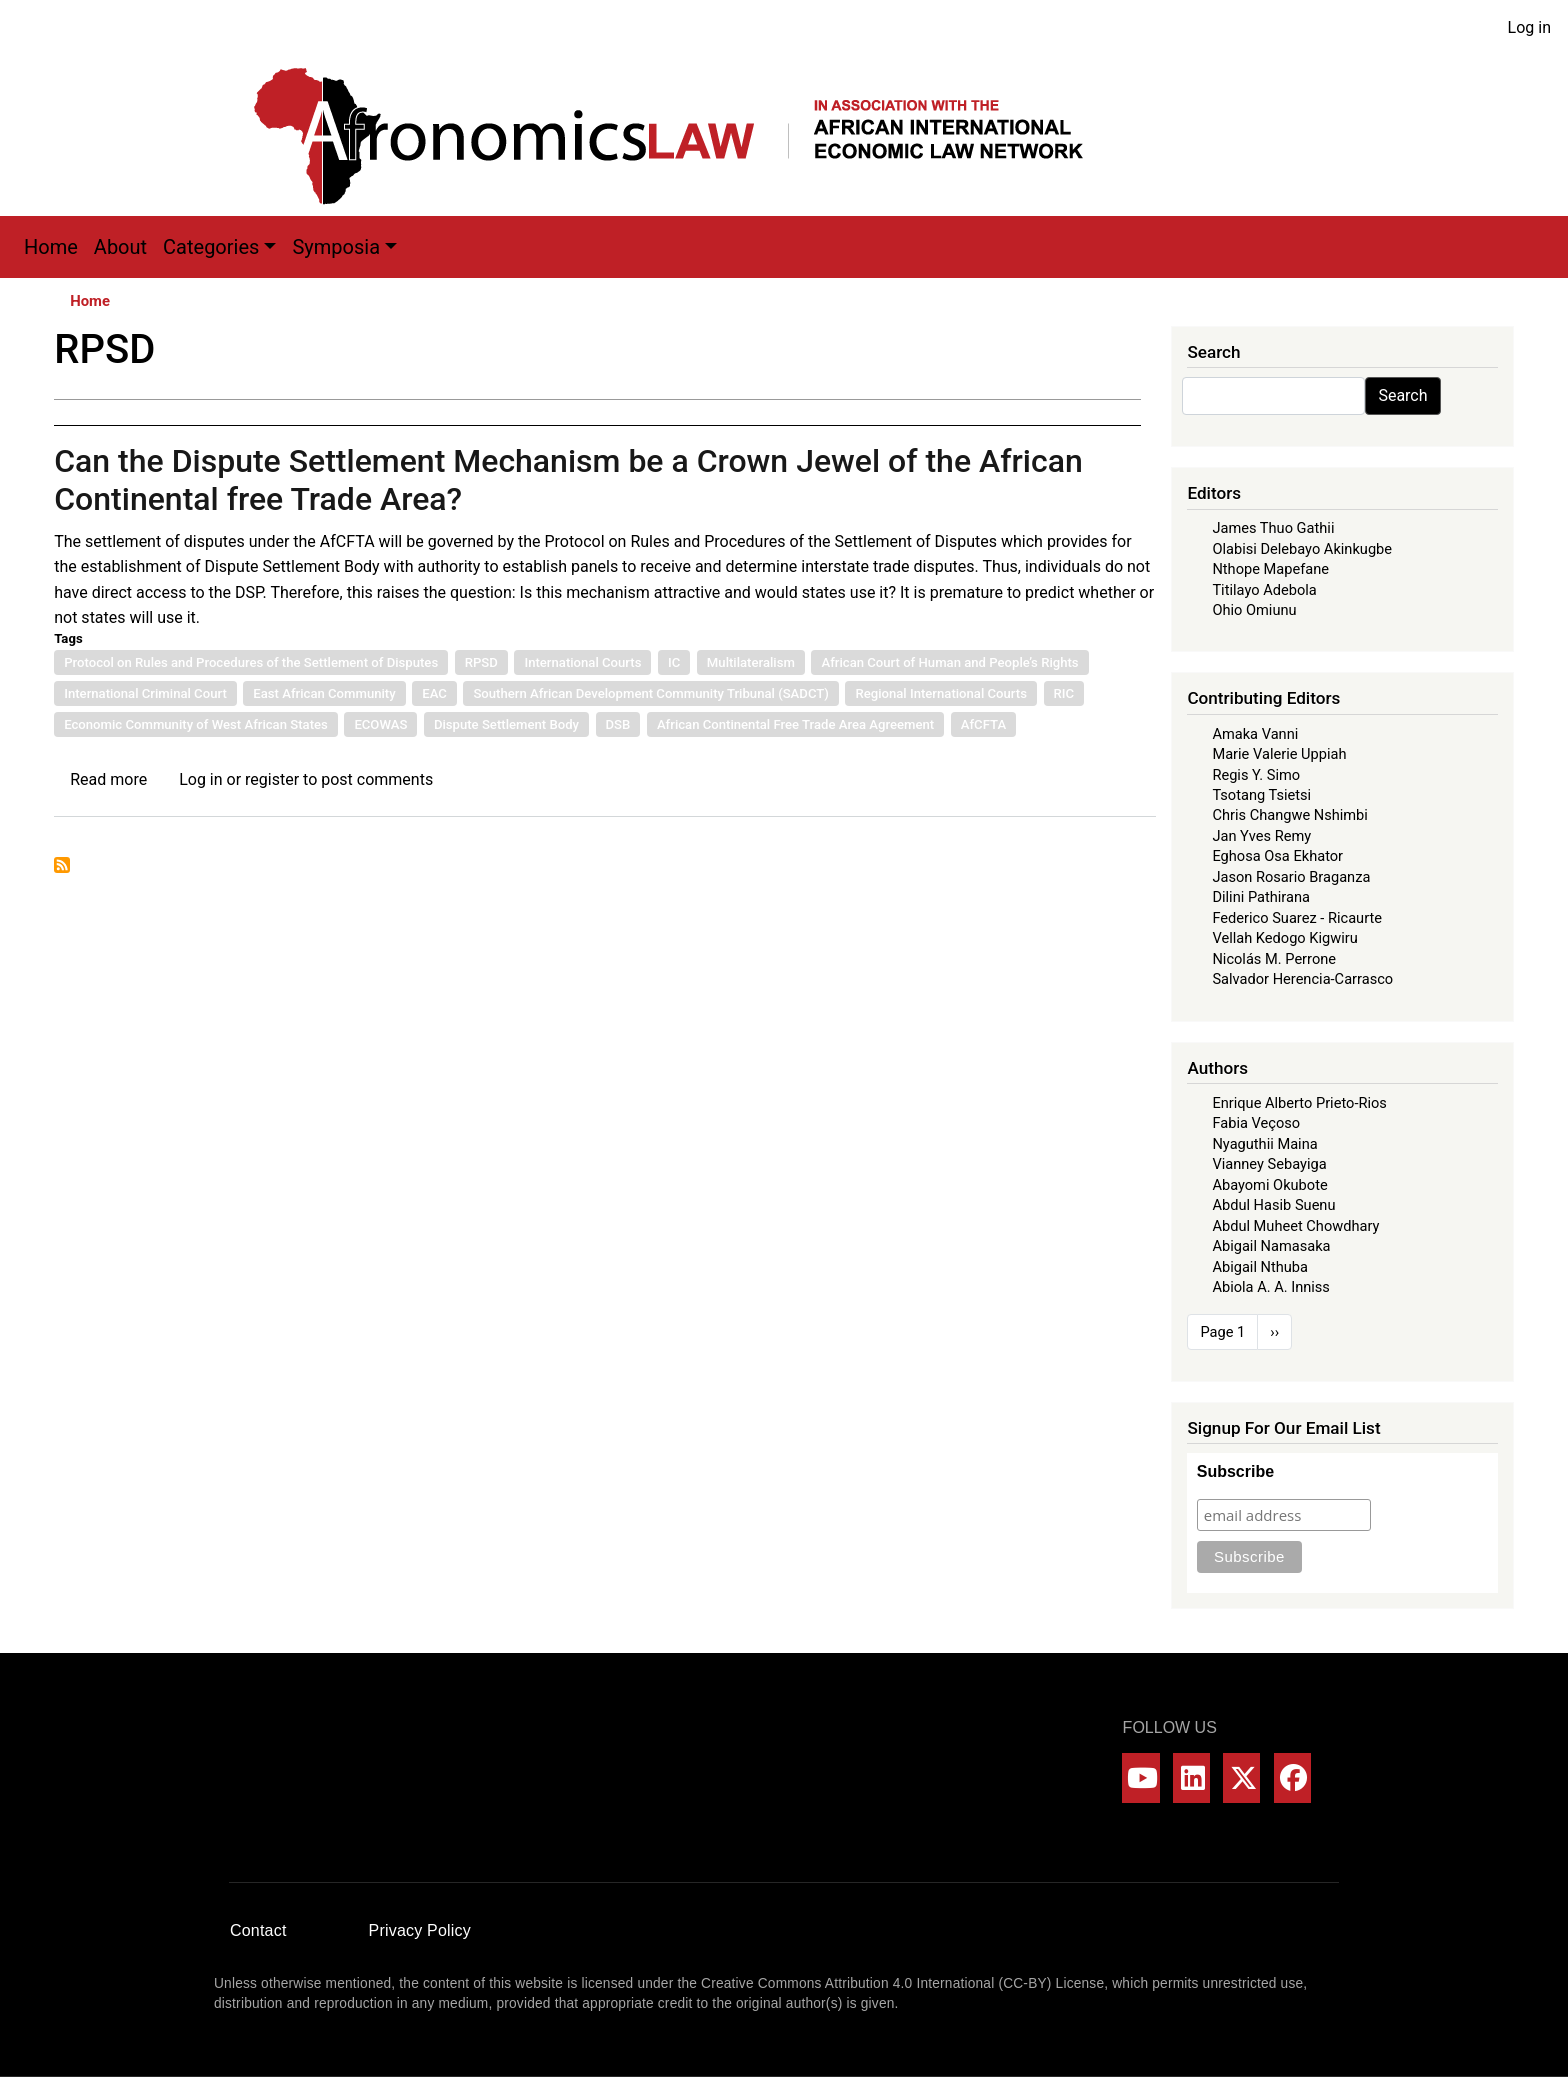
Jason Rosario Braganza (1291, 877)
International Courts (582, 662)
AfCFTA (983, 724)
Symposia (336, 247)
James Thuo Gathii (1273, 528)
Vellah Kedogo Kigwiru (1284, 938)
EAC (434, 693)
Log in (1529, 27)
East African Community (324, 693)
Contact (258, 1930)
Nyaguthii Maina (1264, 1144)
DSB (618, 724)
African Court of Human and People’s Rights (949, 662)
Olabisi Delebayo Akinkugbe (1302, 549)
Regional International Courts (941, 693)
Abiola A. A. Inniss (1271, 1287)
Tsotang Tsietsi (1261, 795)
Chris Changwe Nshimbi (1289, 815)
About (120, 247)
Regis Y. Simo (1256, 775)
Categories (211, 247)
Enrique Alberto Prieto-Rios (1299, 1103)
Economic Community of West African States (196, 724)
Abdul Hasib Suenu (1273, 1205)
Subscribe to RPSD (62, 865)
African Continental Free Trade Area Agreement (795, 724)
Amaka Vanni (1255, 734)
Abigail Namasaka (1271, 1246)
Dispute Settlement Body (506, 724)
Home (51, 247)
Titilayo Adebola (1264, 590)
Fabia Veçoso (1256, 1123)
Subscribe (1235, 1471)
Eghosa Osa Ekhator (1277, 856)
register (272, 779)
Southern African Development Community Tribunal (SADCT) (650, 693)
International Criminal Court (145, 693)
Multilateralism (751, 662)
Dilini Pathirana (1261, 897)
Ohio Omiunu (1254, 610)
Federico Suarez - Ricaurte (1297, 918)
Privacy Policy (420, 1930)
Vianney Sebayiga (1269, 1164)
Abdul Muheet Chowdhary (1295, 1226)
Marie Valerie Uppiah (1279, 754)
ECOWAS (380, 724)
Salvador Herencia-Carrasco (1302, 979)
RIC (1064, 693)
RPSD (481, 662)
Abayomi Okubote (1269, 1185)
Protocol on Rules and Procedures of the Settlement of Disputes (251, 662)
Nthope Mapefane (1270, 569)
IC (674, 662)
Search (1402, 395)
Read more (108, 779)
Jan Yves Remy (1261, 836)
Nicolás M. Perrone (1274, 959)
